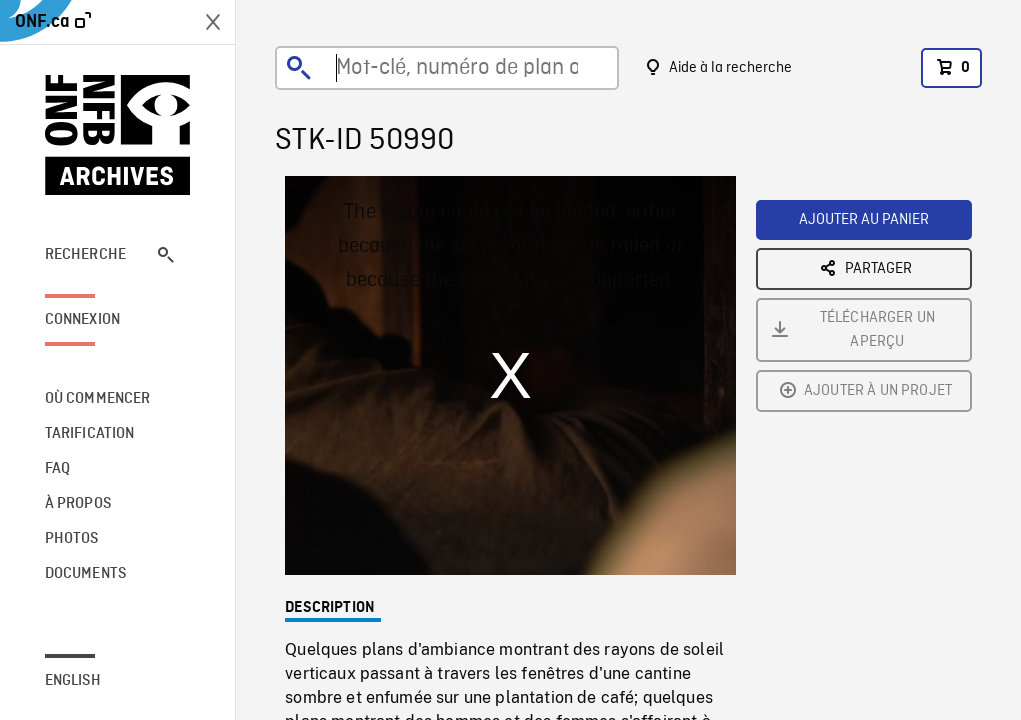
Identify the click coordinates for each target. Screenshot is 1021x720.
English (73, 681)
